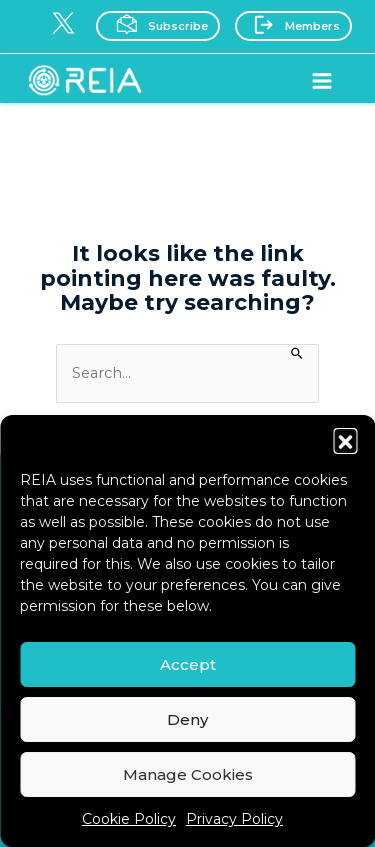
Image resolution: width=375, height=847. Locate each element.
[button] (345, 440)
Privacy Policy (234, 819)
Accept (188, 664)
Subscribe (156, 24)
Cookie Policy (129, 819)
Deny (187, 719)
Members (291, 24)
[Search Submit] (297, 352)
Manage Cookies (188, 774)
